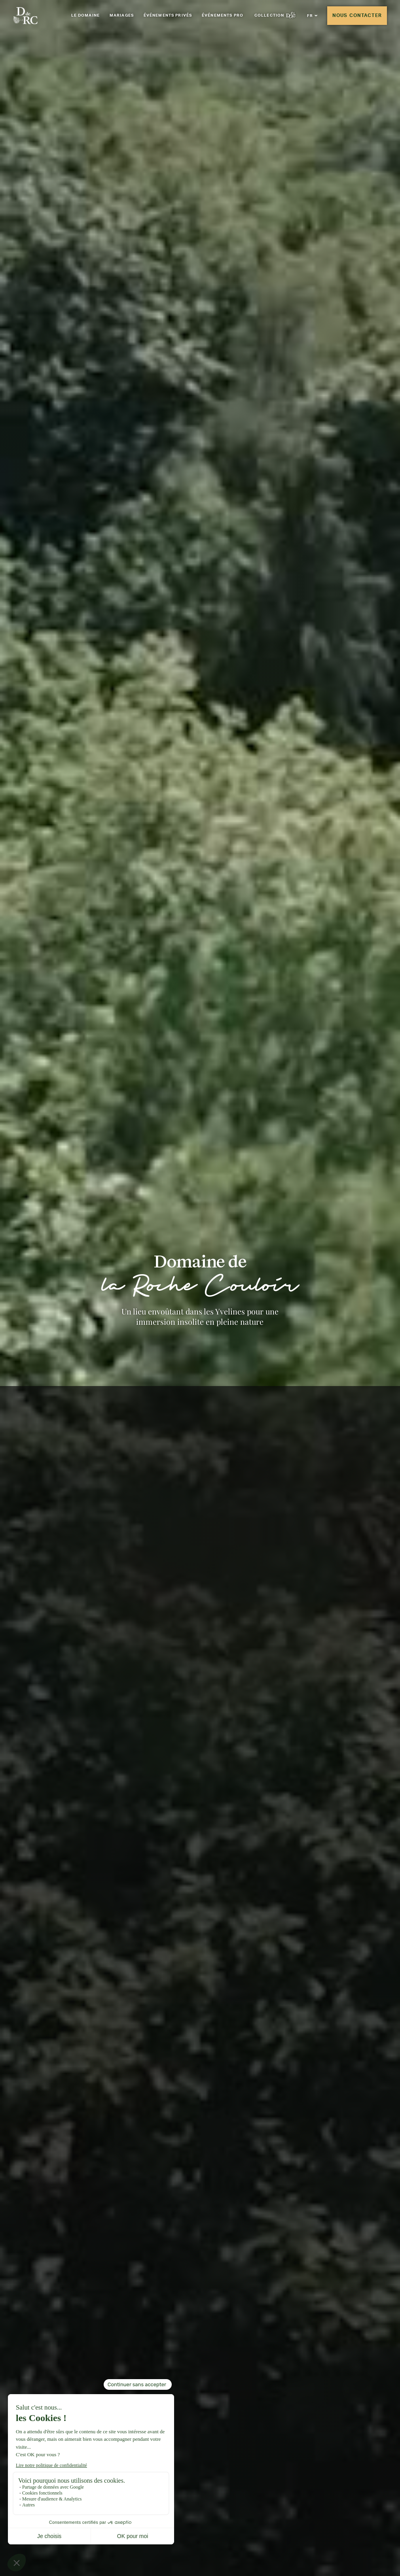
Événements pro (223, 15)
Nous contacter (357, 15)
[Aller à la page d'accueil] (25, 15)
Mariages (122, 15)
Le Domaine (85, 15)
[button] (312, 15)
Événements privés (168, 15)
